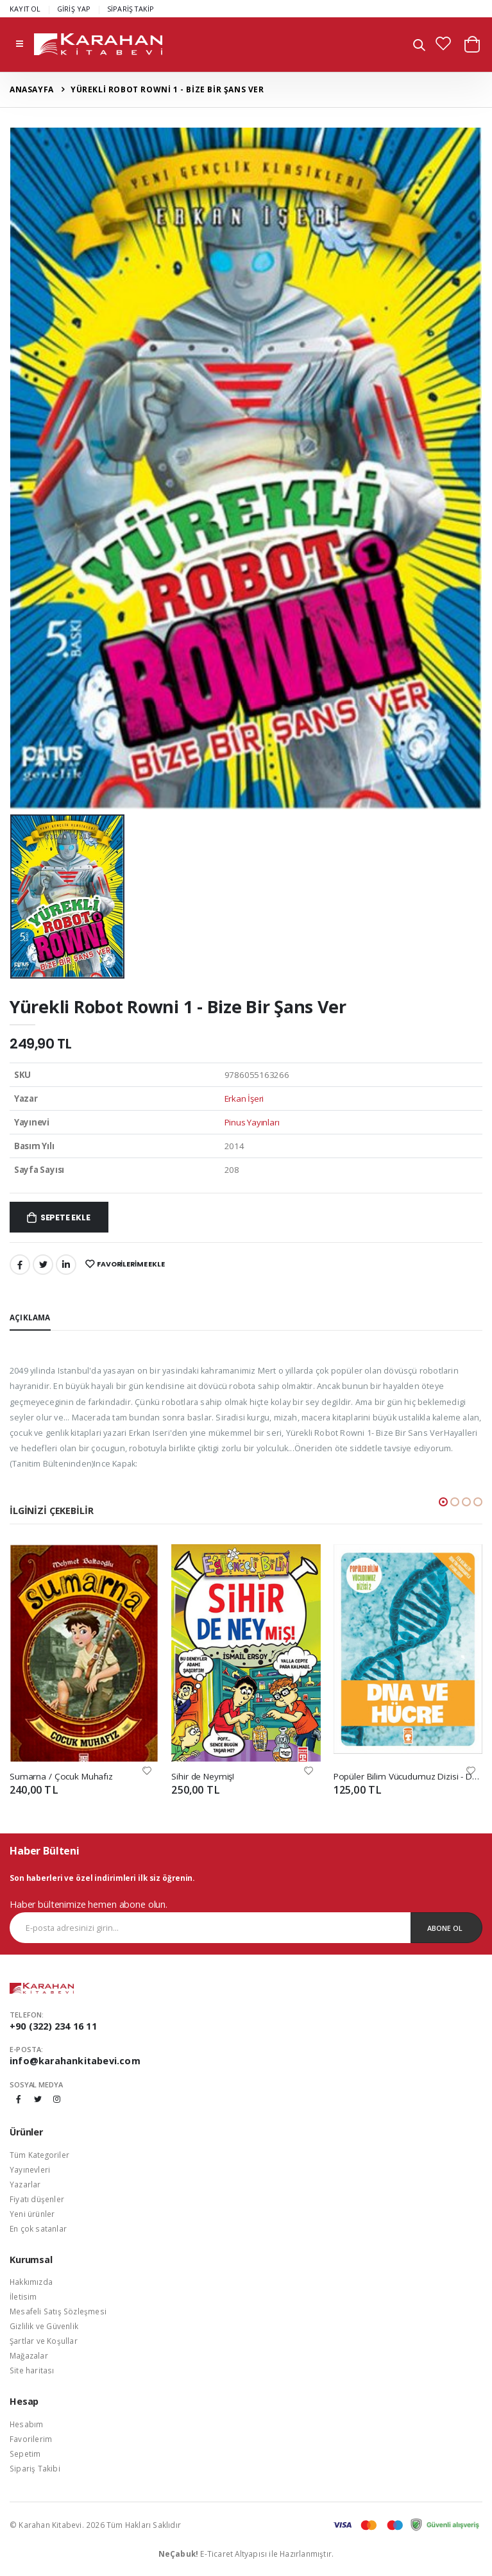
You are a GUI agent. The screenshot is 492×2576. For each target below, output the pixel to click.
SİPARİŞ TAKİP (131, 8)
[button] (419, 46)
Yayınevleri (30, 2169)
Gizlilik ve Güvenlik (44, 2326)
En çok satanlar (38, 2228)
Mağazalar (29, 2355)
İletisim (23, 2296)
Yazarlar (25, 2184)
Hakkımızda (31, 2282)
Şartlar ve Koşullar (44, 2341)
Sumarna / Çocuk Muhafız (61, 1776)
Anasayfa (32, 89)
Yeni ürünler (32, 2214)
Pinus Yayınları (252, 1122)
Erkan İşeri (244, 1098)
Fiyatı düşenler (37, 2199)
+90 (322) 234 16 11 (53, 2026)
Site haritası (32, 2370)
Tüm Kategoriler (39, 2155)
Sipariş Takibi (35, 2468)
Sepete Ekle (65, 1217)
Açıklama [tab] (30, 1317)
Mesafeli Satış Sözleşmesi (58, 2311)
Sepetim (25, 2453)
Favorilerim (31, 2439)
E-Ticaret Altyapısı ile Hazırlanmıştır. (246, 2553)
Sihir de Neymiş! (202, 1776)
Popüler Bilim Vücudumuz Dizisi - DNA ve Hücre (408, 1776)
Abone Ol (444, 1928)
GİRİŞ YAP (74, 8)
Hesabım (26, 2424)
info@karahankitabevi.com (75, 2061)
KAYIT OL (25, 8)
